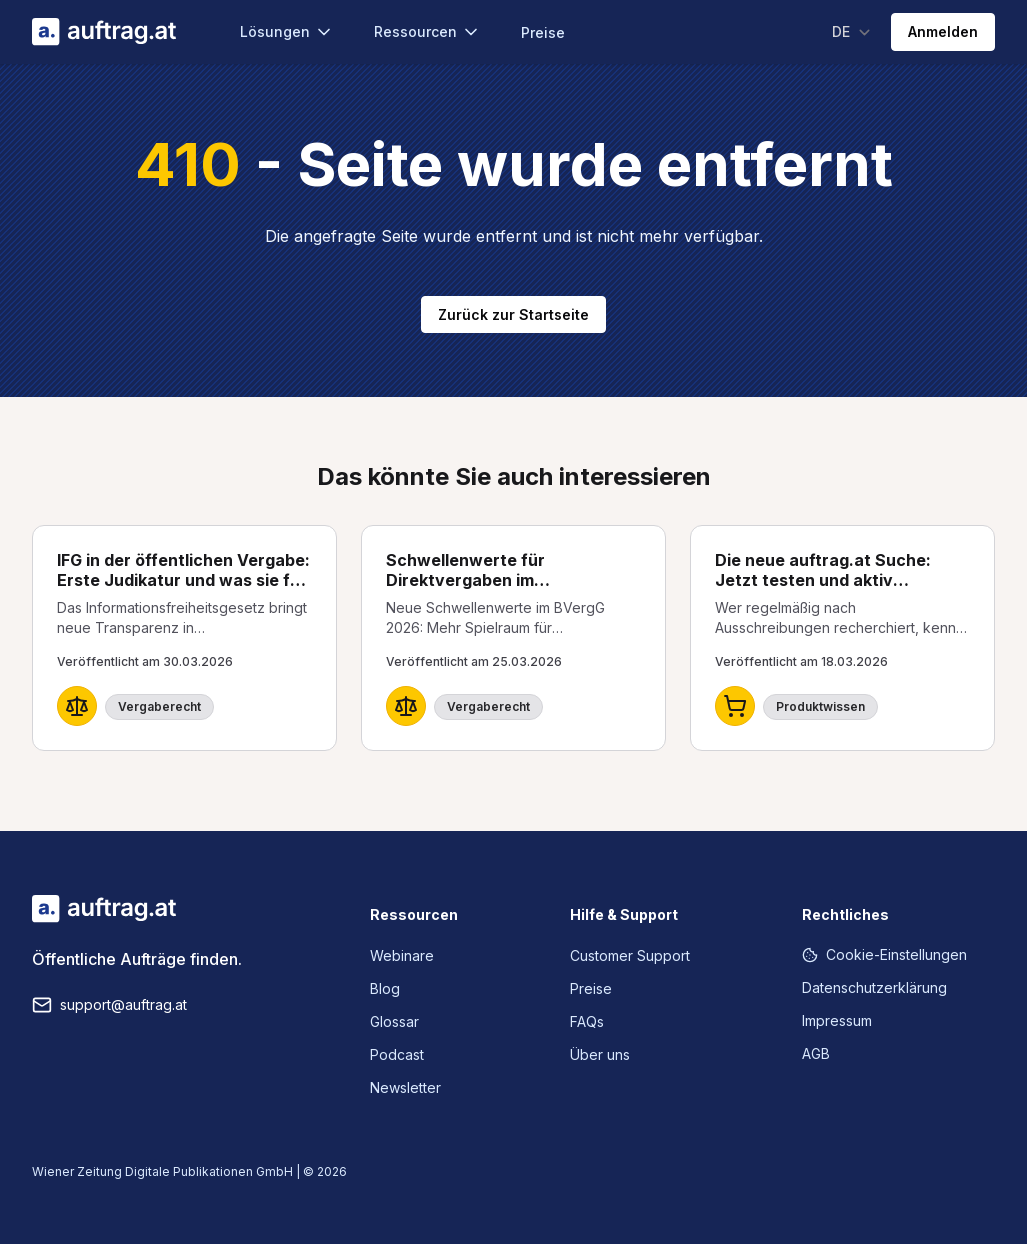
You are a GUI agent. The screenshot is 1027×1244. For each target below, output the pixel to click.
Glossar (394, 1021)
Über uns (600, 1054)
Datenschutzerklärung (874, 987)
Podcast (397, 1054)
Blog (385, 988)
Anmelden (943, 31)
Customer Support (630, 955)
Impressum (837, 1020)
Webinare (402, 955)
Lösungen (287, 32)
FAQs (587, 1021)
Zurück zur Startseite (513, 314)
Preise (543, 32)
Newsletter (405, 1087)
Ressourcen (427, 32)
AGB (816, 1053)
